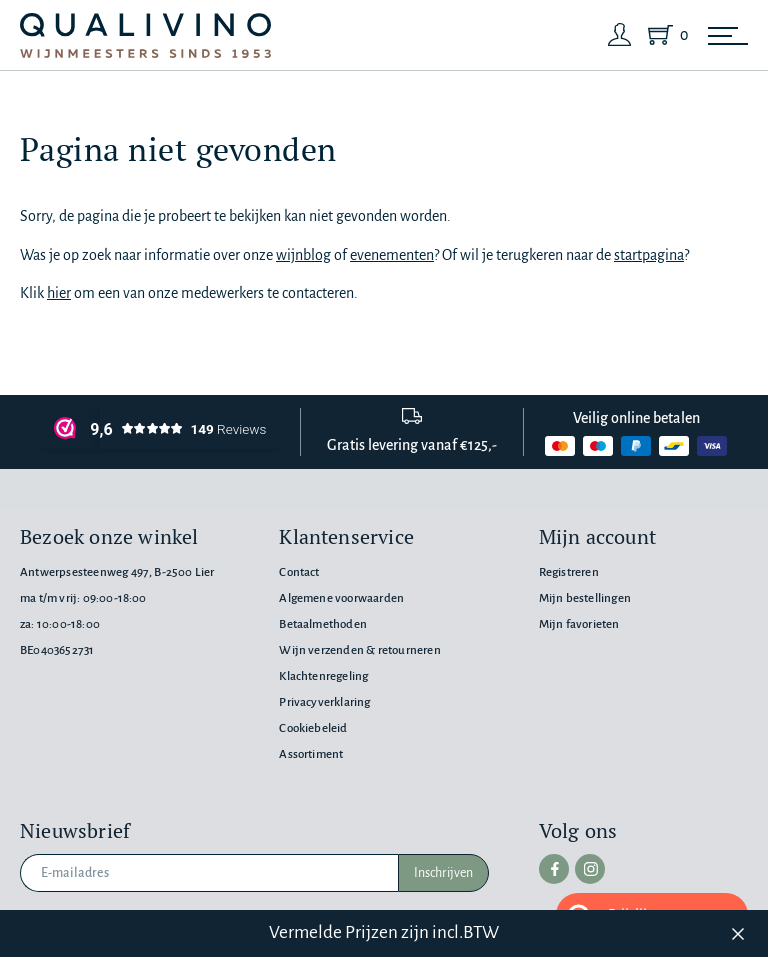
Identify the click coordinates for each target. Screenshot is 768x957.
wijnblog (303, 255)
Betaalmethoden (323, 624)
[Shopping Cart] (664, 35)
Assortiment (311, 754)
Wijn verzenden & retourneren (359, 650)
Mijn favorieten (579, 624)
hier (59, 293)
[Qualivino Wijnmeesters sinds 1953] (145, 35)
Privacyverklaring (324, 702)
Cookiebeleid (313, 728)
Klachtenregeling (323, 676)
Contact (299, 572)
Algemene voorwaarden (341, 598)
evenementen (392, 255)
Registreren (569, 572)
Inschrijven (443, 873)
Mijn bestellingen (585, 598)
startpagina (649, 255)
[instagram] (590, 869)
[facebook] (554, 869)
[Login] (620, 35)
